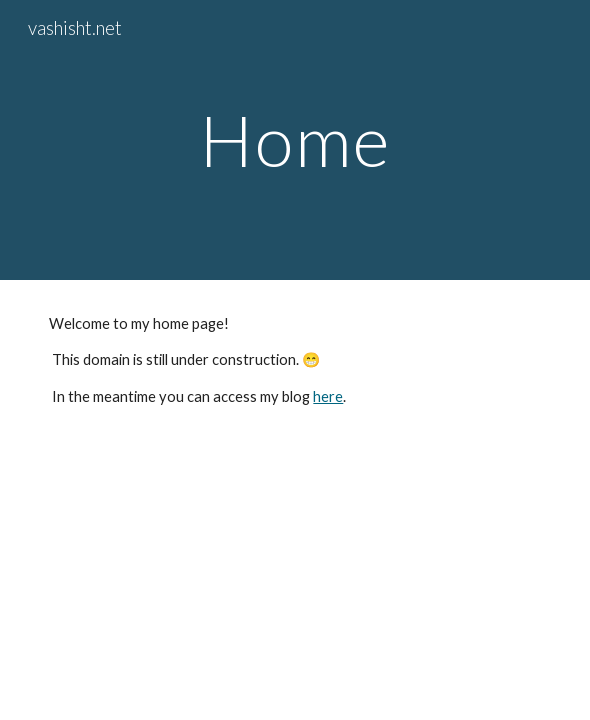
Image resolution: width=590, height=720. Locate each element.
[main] (294, 140)
